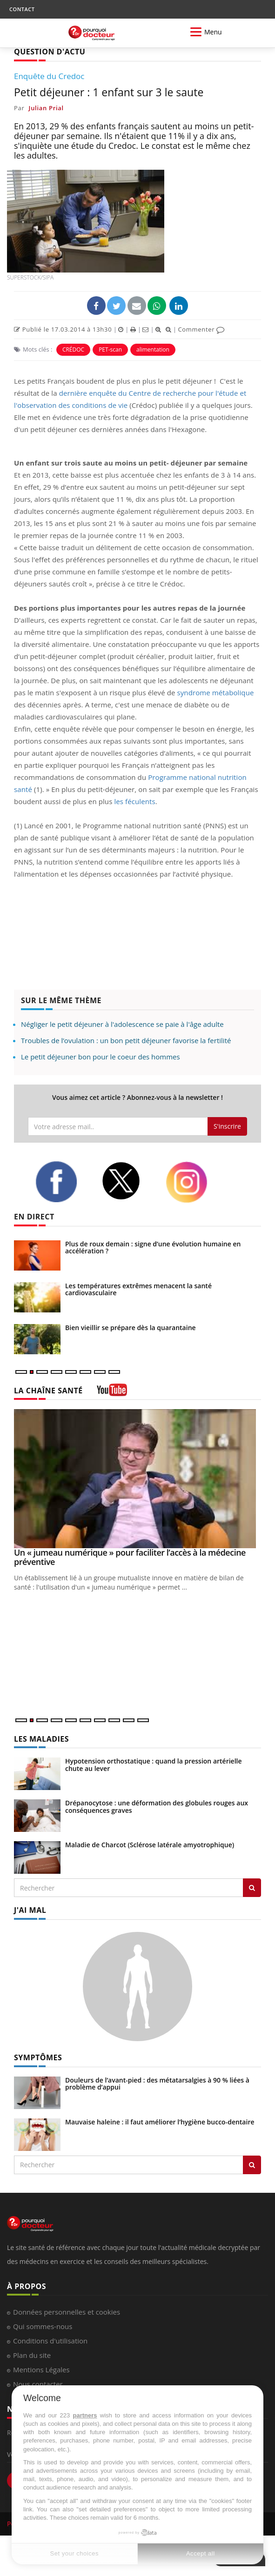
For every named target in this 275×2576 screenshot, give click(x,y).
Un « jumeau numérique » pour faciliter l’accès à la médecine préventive (130, 1557)
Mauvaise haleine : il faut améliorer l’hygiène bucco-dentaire (160, 2121)
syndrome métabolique (215, 692)
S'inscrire (227, 1126)
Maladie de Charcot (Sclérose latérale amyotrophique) (149, 1844)
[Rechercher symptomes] (252, 2165)
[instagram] (191, 1182)
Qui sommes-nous (42, 2326)
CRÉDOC (73, 349)
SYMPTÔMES (38, 2057)
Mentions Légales (41, 2369)
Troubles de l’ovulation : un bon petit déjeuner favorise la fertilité (126, 1040)
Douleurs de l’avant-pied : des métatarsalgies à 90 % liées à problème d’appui (157, 2083)
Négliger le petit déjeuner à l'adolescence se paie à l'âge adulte (122, 1024)
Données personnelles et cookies (66, 2311)
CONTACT (21, 9)
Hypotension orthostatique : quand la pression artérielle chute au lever (153, 1764)
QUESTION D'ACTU (49, 52)
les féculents (134, 801)
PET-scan (110, 349)
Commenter (201, 329)
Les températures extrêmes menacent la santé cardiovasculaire (138, 1289)
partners (85, 2415)
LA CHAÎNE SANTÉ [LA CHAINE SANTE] (48, 1390)
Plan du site (32, 2355)
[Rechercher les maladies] (252, 1887)
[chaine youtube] (112, 1393)
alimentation (152, 349)
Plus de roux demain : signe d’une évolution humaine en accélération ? (153, 1247)
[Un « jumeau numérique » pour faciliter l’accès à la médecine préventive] (137, 1478)
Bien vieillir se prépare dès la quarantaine (130, 1327)
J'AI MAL (30, 1910)
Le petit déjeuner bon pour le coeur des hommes (100, 1056)
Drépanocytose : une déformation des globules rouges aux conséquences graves (156, 1806)
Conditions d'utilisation (50, 2340)
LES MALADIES (41, 1739)
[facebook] (61, 1181)
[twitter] (126, 1180)
